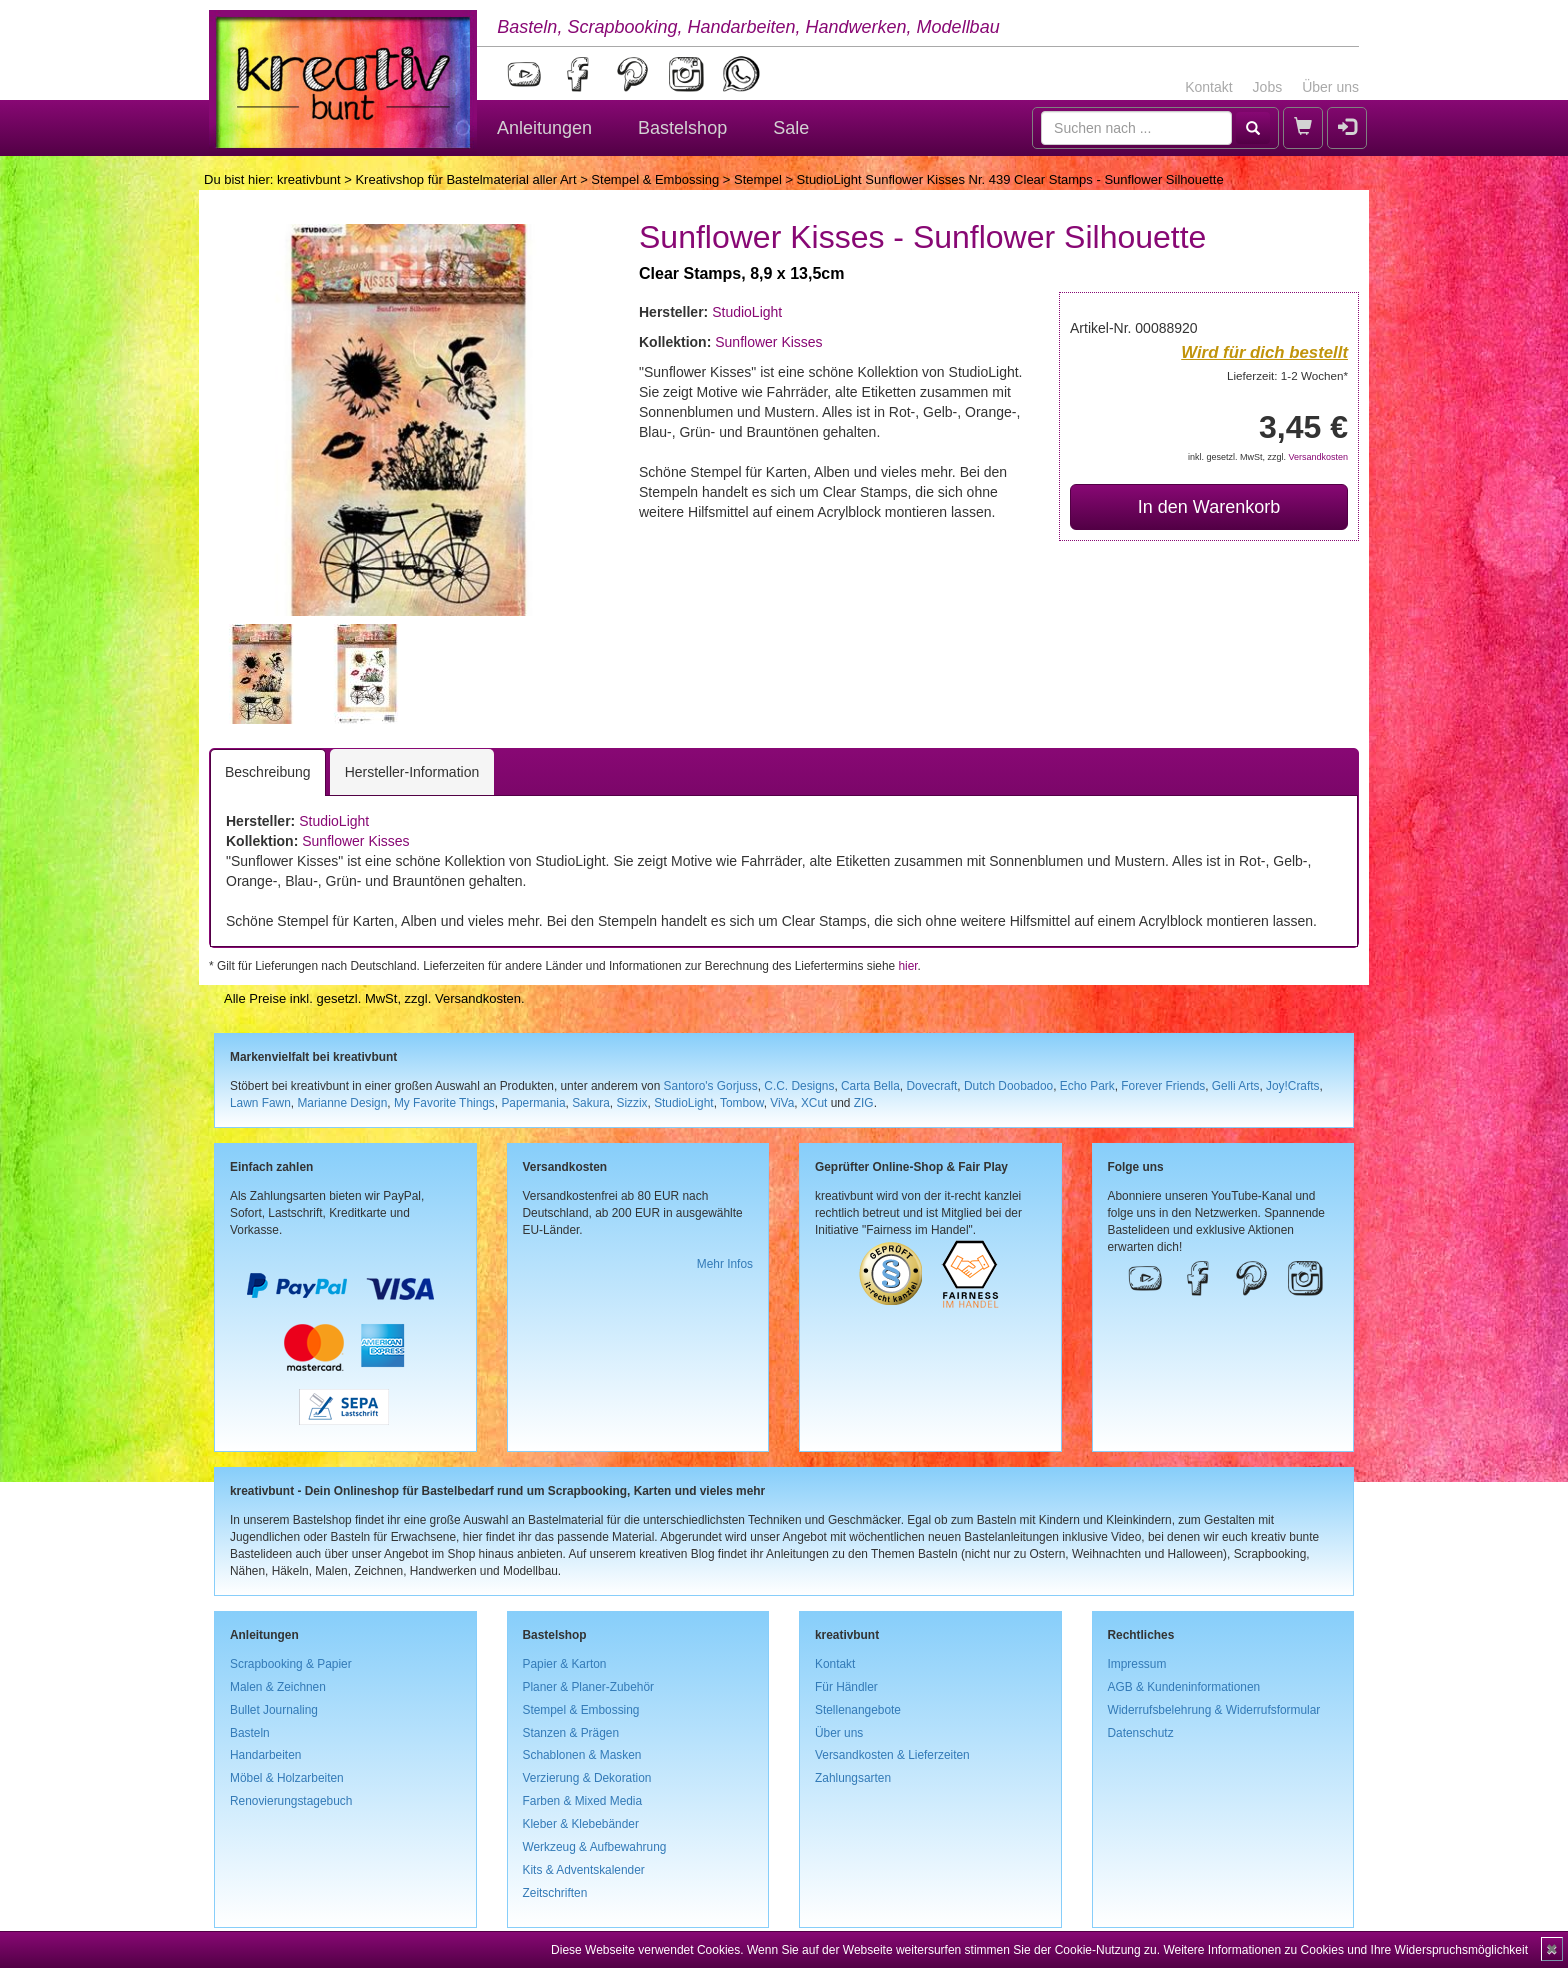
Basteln (250, 1733)
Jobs (1268, 87)
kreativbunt (309, 179)
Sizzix (631, 1103)
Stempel (758, 179)
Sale (791, 128)
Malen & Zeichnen (278, 1687)
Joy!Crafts (1293, 1086)
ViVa (782, 1103)
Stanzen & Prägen (571, 1733)
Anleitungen (544, 128)
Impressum (1137, 1664)
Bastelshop (682, 128)
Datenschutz (1141, 1733)
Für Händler (846, 1687)
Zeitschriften (555, 1893)
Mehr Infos (725, 1264)
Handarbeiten (265, 1755)
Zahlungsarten (853, 1778)
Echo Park (1087, 1086)
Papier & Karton (565, 1664)
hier (907, 966)
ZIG (864, 1103)
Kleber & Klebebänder (581, 1824)
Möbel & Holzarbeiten (287, 1778)
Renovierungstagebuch (291, 1801)
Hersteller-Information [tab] (412, 772)
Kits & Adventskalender (584, 1870)
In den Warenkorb (1209, 507)
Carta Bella (870, 1086)
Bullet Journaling (274, 1710)
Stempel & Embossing (655, 179)
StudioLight (747, 312)
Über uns (1330, 87)
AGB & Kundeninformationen (1184, 1687)
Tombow (742, 1103)
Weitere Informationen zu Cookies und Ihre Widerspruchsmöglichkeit (1345, 1950)
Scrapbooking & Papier (291, 1664)
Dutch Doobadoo (1008, 1086)
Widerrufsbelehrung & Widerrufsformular (1214, 1710)
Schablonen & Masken (582, 1755)
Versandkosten (1318, 457)
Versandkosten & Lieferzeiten (892, 1755)
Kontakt (1208, 87)
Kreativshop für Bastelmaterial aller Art (465, 179)
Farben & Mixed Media (583, 1801)
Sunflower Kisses (768, 342)
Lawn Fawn (260, 1103)
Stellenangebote (858, 1710)
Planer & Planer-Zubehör (589, 1687)
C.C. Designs (799, 1086)
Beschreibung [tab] (268, 772)
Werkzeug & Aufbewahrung (595, 1847)
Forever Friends (1163, 1086)
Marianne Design (342, 1103)
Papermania (533, 1103)
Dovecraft (931, 1086)
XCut (814, 1103)
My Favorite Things (444, 1103)
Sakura (591, 1103)
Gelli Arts (1236, 1086)
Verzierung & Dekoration (587, 1778)
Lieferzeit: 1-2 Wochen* (1287, 375)
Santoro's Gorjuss (711, 1086)
